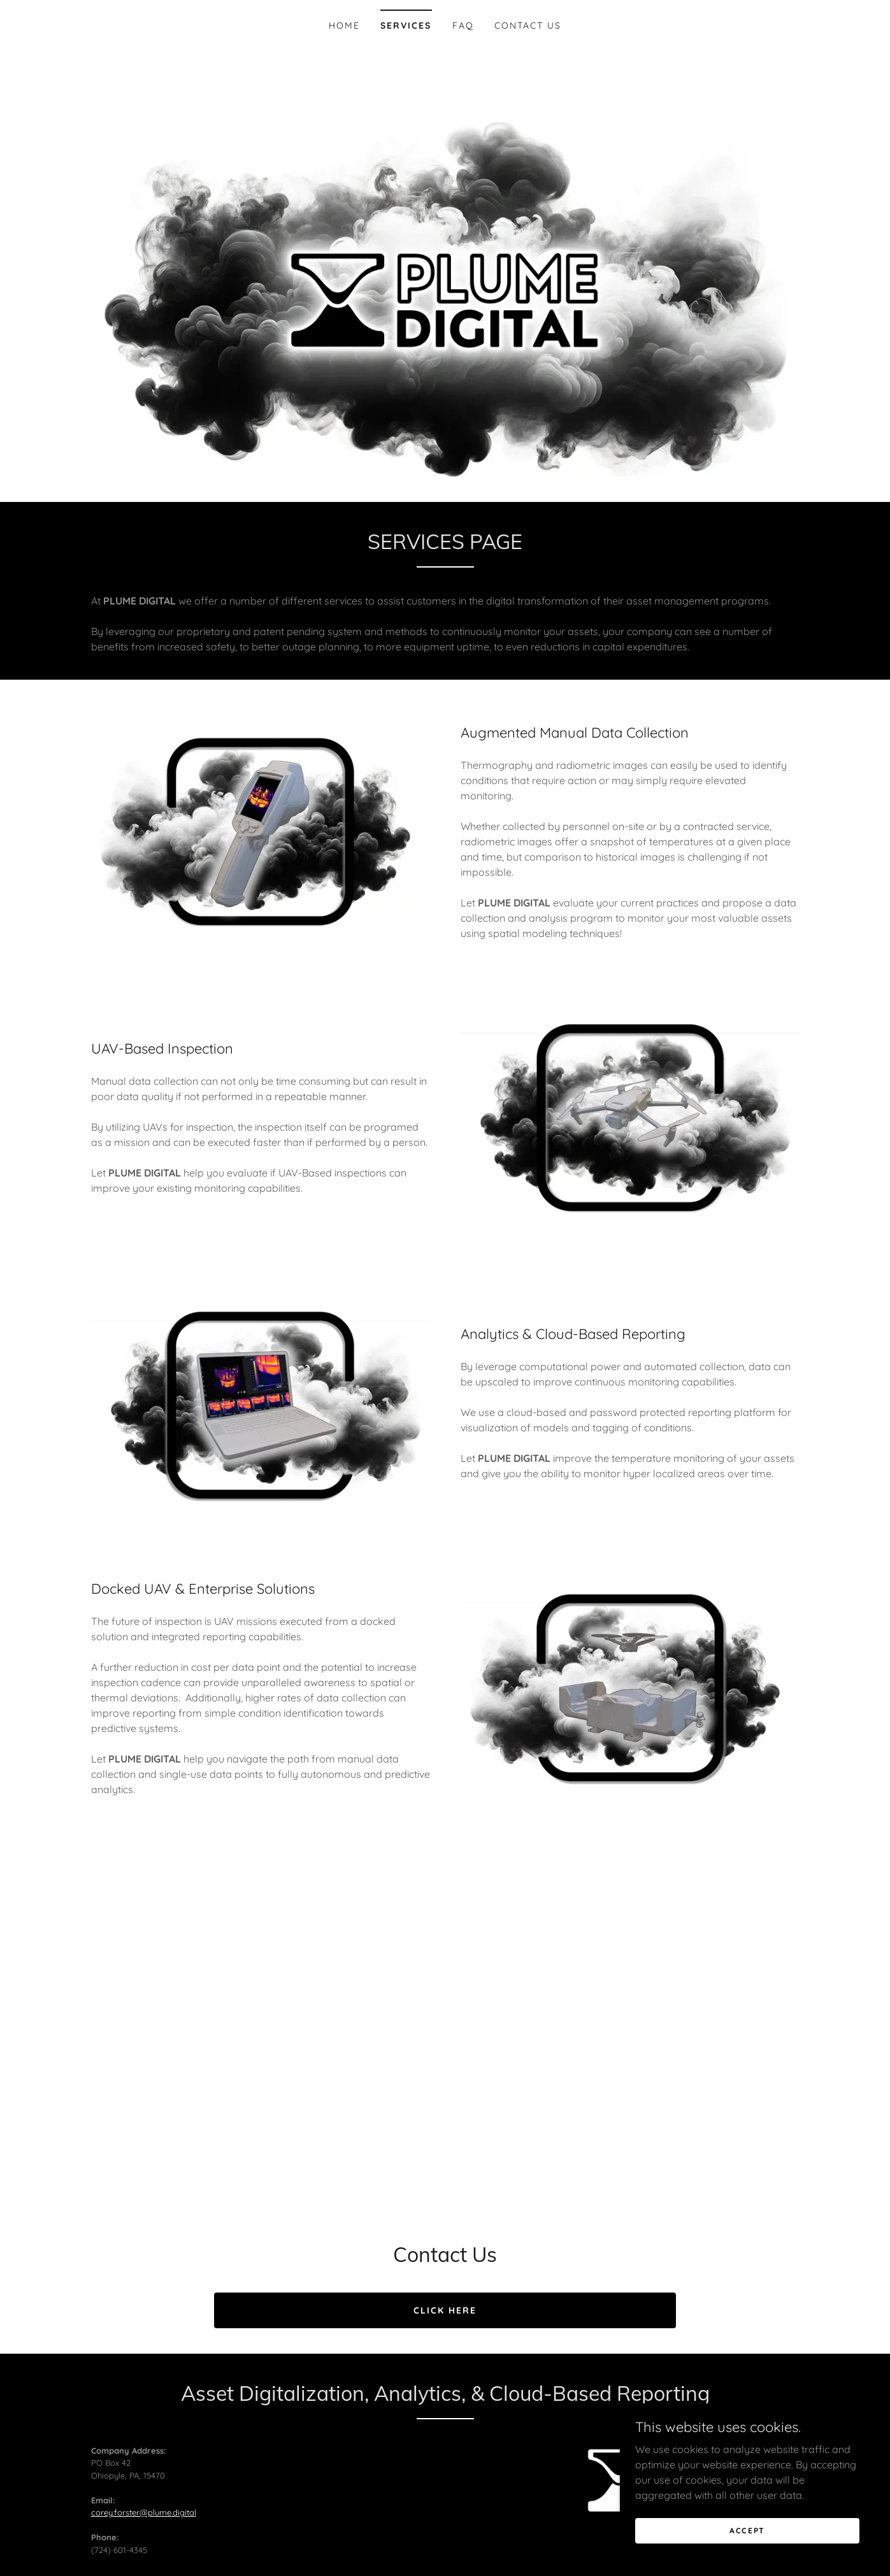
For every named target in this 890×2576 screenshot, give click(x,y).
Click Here (445, 2310)
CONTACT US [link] (527, 25)
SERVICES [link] (405, 25)
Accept (747, 2530)
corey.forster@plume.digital (143, 2512)
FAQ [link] (463, 25)
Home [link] (344, 25)
